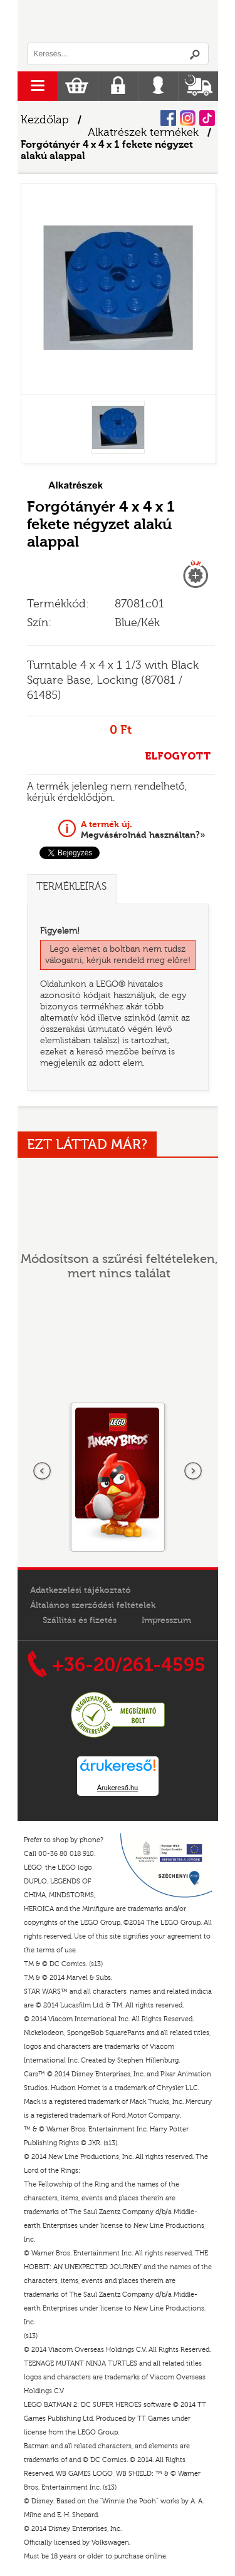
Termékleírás (71, 886)
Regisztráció (118, 86)
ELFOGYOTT (178, 756)
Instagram (188, 118)
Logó (118, 21)
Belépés (158, 86)
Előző (42, 1471)
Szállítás (198, 86)
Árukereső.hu (117, 1787)
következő (193, 1471)
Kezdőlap (45, 119)
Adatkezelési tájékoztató (80, 1590)
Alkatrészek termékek (143, 132)
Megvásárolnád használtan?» (143, 829)
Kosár (77, 86)
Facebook (168, 118)
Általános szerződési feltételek (92, 1605)
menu (37, 86)
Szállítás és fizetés (80, 1620)
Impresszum (166, 1620)
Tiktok (207, 118)
